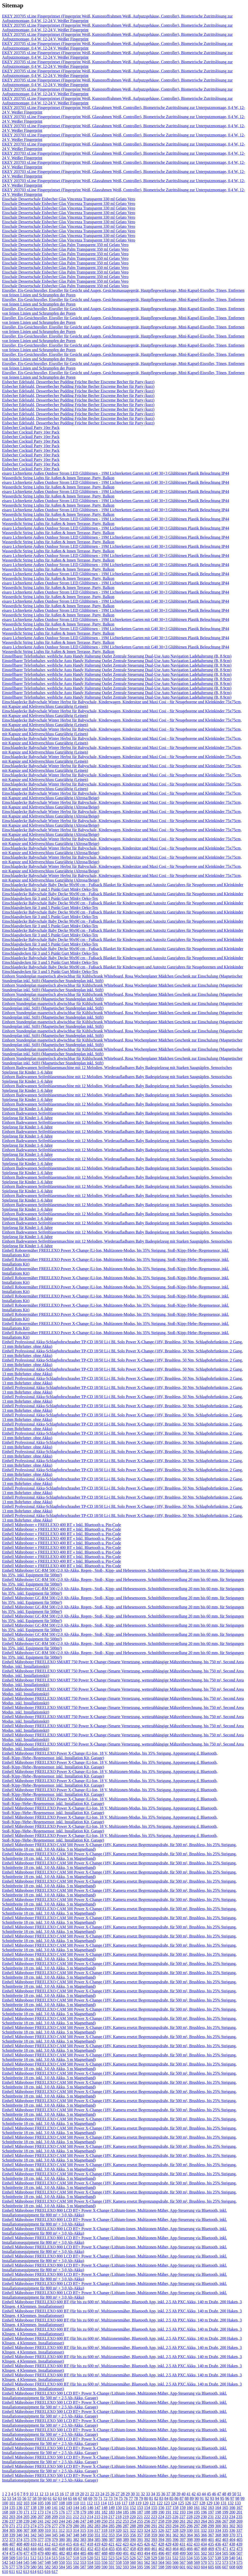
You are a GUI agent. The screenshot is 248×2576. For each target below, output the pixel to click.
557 (112, 2562)
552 (76, 2562)
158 (175, 2507)
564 (161, 2562)
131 (223, 2503)
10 (31, 2494)
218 (118, 2517)
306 (19, 2530)
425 (140, 2544)
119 (138, 2503)
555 (97, 2562)
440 (5, 2549)
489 (112, 2553)
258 (161, 2521)
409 (26, 2544)
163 (211, 2507)
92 (207, 2498)
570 (204, 2562)
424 (133, 2544)
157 (168, 2507)
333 (211, 2530)
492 (133, 2553)
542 (5, 2562)
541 (239, 2558)
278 (62, 2526)
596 (147, 2567)
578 (19, 2567)
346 (62, 2535)
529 (154, 2558)
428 (161, 2544)
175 (55, 2512)
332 (204, 2530)
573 (225, 2562)
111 (83, 2503)
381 (69, 2539)
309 (41, 2530)
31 (138, 2494)
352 (104, 2535)
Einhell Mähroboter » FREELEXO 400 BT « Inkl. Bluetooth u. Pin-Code (61, 1525)
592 (119, 2567)
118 (131, 2503)
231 (211, 2517)
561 (140, 2562)
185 (126, 2512)
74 (116, 2498)
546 (33, 2562)
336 (232, 2530)
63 (60, 2498)
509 (12, 2558)
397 (183, 2539)
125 (181, 2503)
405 (239, 2539)
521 (97, 2558)
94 (217, 2498)
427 (154, 2544)
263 (197, 2521)
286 (119, 2526)
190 (161, 2512)
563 (154, 2562)
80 (146, 2498)
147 (97, 2507)
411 (40, 2544)
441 (12, 2549)
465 (183, 2549)
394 (161, 2539)
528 (147, 2558)
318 (104, 2530)
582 (48, 2567)
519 (83, 2558)
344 (48, 2535)
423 (125, 2544)
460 (147, 2549)
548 (48, 2562)
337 (239, 2530)
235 (239, 2517)
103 (26, 2503)
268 (232, 2521)
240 (33, 2521)
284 (104, 2526)
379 (55, 2539)
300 (218, 2526)
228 (189, 2517)
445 (41, 2549)
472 (232, 2549)
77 (131, 2498)
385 (97, 2539)
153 (140, 2507)
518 (76, 2558)
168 (5, 2512)
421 (111, 2544)
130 (216, 2503)
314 (76, 2530)
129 (209, 2503)
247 (83, 2521)
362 (175, 2535)
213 (83, 2517)
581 (41, 2567)
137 (26, 2507)
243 (55, 2521)
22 (92, 2494)
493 (140, 2553)
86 (176, 2498)
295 (183, 2526)
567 (183, 2562)
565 (168, 2562)
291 (154, 2526)
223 (154, 2517)
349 (83, 2535)
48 (224, 2494)
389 (126, 2539)
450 (76, 2549)
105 (41, 2503)
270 (5, 2526)
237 (12, 2521)
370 (232, 2535)
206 (33, 2517)
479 (41, 2553)
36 (163, 2494)
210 (62, 2517)
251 (112, 2521)
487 (97, 2553)
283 (97, 2526)
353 (112, 2535)
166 (232, 2507)
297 (197, 2526)
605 (211, 2567)
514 (47, 2558)
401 (211, 2539)
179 (83, 2512)
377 (41, 2539)
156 (161, 2507)
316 (90, 2530)
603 (197, 2567)
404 (232, 2539)
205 (26, 2517)
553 (83, 2562)
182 (104, 2512)
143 (69, 2507)
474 (5, 2553)
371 (239, 2535)
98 (237, 2498)
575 (239, 2562)
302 (232, 2526)
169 (12, 2512)
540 (232, 2558)
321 (125, 2530)
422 (118, 2544)
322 (133, 2530)
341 (26, 2535)
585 (69, 2567)
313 (69, 2530)
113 (97, 2503)
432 (189, 2544)
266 (218, 2521)
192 (175, 2512)
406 (5, 2544)
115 (110, 2503)
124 (174, 2503)
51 (239, 2494)
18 (72, 2494)
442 (19, 2549)
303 (239, 2526)
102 (19, 2503)
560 (133, 2562)
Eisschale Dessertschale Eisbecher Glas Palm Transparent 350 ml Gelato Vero (65, 245)
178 (76, 2512)
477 (26, 2553)
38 (173, 2494)
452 (90, 2549)
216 (104, 2517)
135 (12, 2507)
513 (40, 2558)
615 (40, 2571)
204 (19, 2517)
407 (12, 2544)
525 (125, 2558)
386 (104, 2539)
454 (104, 2549)
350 (90, 2535)
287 (126, 2526)
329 (182, 2530)
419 (97, 2544)
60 (45, 2498)
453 (97, 2549)
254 (133, 2521)
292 (161, 2526)
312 (62, 2530)
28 (122, 2494)
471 (225, 2549)
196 (204, 2512)
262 (190, 2521)
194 (190, 2512)
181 (97, 2512)
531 (168, 2558)
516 (62, 2558)
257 (154, 2521)
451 (83, 2549)
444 (33, 2549)
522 (104, 2558)
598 (161, 2567)
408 (19, 2544)
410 (33, 2544)
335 (225, 2530)
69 (90, 2498)
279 (69, 2526)
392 (147, 2539)
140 (48, 2507)
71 (100, 2498)
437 (225, 2544)
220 (133, 2517)
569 (197, 2562)
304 (5, 2530)
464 (175, 2549)
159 (183, 2507)
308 (33, 2530)
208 (48, 2517)
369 (225, 2535)
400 (204, 2539)
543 (12, 2562)
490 (119, 2553)
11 (36, 2494)
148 (104, 2507)
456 (119, 2549)
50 (234, 2494)
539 (225, 2558)
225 (168, 2517)
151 (126, 2507)
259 (168, 2521)
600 (175, 2567)
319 (111, 2530)
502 (204, 2553)
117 (124, 2503)
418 (90, 2544)
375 (26, 2539)
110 (76, 2503)
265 (211, 2521)
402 (218, 2539)
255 (140, 2521)
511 (26, 2558)
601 (183, 2567)
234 (232, 2517)
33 (148, 2494)
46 (214, 2494)
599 (168, 2567)
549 (55, 2562)
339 (12, 2535)
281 (83, 2526)
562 (147, 2562)
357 (140, 2535)
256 (147, 2521)
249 (97, 2521)
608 (232, 2567)
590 (104, 2567)
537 (211, 2558)
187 (140, 2512)
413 (54, 2544)
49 (229, 2494)
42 (193, 2494)
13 (46, 2494)
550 (62, 2562)
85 (171, 2498)
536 (204, 2558)
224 (161, 2517)
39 (178, 2494)
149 (112, 2507)
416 (76, 2544)
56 (24, 2498)
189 (154, 2512)
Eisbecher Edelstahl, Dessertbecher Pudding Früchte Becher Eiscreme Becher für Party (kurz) (78, 382)
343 (41, 2535)
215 (97, 2517)
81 (151, 2498)
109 (69, 2503)
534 (189, 2558)
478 (33, 2553)
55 (19, 2498)
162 (204, 2507)
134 (5, 2507)
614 (33, 2571)
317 (97, 2530)
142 (62, 2507)
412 (47, 2544)
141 (55, 2507)
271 (12, 2526)
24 (102, 2494)
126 (188, 2503)
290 (147, 2526)
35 (158, 2494)
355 (126, 2535)
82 (156, 2498)
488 (104, 2553)
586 (76, 2567)
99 (242, 2498)
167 (239, 2507)
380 (62, 2539)
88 (187, 2498)
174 (48, 2512)
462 (161, 2549)
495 (154, 2553)
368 (218, 2535)
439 (239, 2544)
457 (126, 2549)
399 (197, 2539)
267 (225, 2521)
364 (190, 2535)
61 (50, 2498)
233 (225, 2517)
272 (19, 2526)
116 (117, 2503)
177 (69, 2512)
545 (26, 2562)
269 (239, 2521)
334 (218, 2530)
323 (140, 2530)
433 (196, 2544)
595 (140, 2567)
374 (19, 2539)
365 (197, 2535)
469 (211, 2549)
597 (154, 2567)
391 (140, 2539)
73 (111, 2498)
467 (197, 2549)
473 (239, 2549)
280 (76, 2526)
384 (90, 2539)
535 (196, 2558)
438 (232, 2544)
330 (189, 2530)
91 (202, 2498)
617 (54, 2571)
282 (90, 2526)
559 (126, 2562)
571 (211, 2562)
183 (112, 2512)
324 (147, 2530)
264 (204, 2521)
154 (147, 2507)
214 (90, 2517)
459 (140, 2549)
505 (225, 2553)
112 (90, 2503)
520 (90, 2558)
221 (140, 2517)
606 (218, 2567)
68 (85, 2498)
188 (147, 2512)
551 (69, 2562)
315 (83, 2530)
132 (230, 2503)
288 (133, 2526)
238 (19, 2521)
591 (112, 2567)
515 (54, 2558)
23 (97, 2494)
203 (12, 2517)
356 (133, 2535)
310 (48, 2530)
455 (112, 2549)
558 (119, 2562)
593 (126, 2567)
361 (168, 2535)
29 (128, 2494)
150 (119, 2507)
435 (211, 2544)
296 (190, 2526)
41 (188, 2494)
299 (211, 2526)
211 (69, 2517)
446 (48, 2549)
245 (69, 2521)
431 (182, 2544)
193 (183, 2512)
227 (182, 2517)
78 (136, 2498)
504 (218, 2553)
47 (219, 2494)
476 (19, 2553)
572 (218, 2562)
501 (197, 2553)
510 (19, 2558)
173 (41, 2512)
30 (133, 2494)
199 (225, 2512)
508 (5, 2558)
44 (204, 2494)
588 (90, 2567)
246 (76, 2521)
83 (161, 2498)
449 (69, 2549)
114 (104, 2503)
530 (161, 2558)
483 (69, 2553)
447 (55, 2549)
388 (119, 2539)
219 (125, 2517)
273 (26, 2526)
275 (41, 2526)
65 (70, 2498)
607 (225, 2567)
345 (55, 2535)
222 (147, 2517)
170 (19, 2512)
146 (90, 2507)
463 (168, 2549)
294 (175, 2526)
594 (133, 2567)
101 (12, 2503)
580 (33, 2567)
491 (126, 2553)
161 (197, 2507)
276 (48, 2526)
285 (112, 2526)
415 (69, 2544)
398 (190, 2539)
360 (161, 2535)
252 (119, 2521)
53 (9, 2498)
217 (111, 2517)
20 (82, 2494)
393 (154, 2539)
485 (83, 2553)
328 (175, 2530)
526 (133, 2558)
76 (126, 2498)
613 (26, 2571)
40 (183, 2494)
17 (67, 2494)
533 (182, 2558)
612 (19, 2571)
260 (175, 2521)
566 (175, 2562)
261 (183, 2521)
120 (145, 2503)
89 (192, 2498)
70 (95, 2498)
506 (232, 2553)
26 (112, 2494)
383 (83, 2539)
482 (62, 2553)
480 (48, 2553)
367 (211, 2535)
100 (5, 2503)
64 (65, 2498)
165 (225, 2507)
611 (12, 2571)
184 (119, 2512)
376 (33, 2539)
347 (69, 2535)
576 (5, 2567)
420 (104, 2544)
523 (111, 2558)
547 (41, 2562)
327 (168, 2530)
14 (51, 2494)
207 (41, 2517)
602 (190, 2567)
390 (133, 2539)
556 (104, 2562)
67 (80, 2498)
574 (232, 2562)
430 (175, 2544)
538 (218, 2558)
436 (218, 2544)
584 (62, 2567)
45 (209, 2494)
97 (232, 2498)
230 (204, 2517)
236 (5, 2521)
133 (238, 2503)
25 (107, 2494)
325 (154, 2530)
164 (218, 2507)
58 (34, 2498)
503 (211, 2553)
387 (112, 2539)
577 (12, 2567)
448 (62, 2549)
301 (225, 2526)
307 (26, 2530)
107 (55, 2503)
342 (33, 2535)
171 (26, 2512)
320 (118, 2530)
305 (12, 2530)
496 (161, 2553)
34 (153, 2494)
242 (48, 2521)
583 (55, 2567)
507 (239, 2553)
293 (168, 2526)
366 (204, 2535)
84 (166, 2498)
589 (97, 2567)
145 (83, 2507)
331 (196, 2530)
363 (183, 2535)
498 (175, 2553)
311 (55, 2530)
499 (183, 2553)
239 (26, 2521)
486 (90, 2553)
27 (117, 2494)
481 (55, 2553)
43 (199, 2494)
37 (168, 2494)
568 (190, 2562)
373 (12, 2539)
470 (218, 2549)
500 (190, 2553)
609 (239, 2567)
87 (182, 2498)
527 (140, 2558)
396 (175, 2539)
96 (227, 2498)
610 (5, 2571)
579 (26, 2567)
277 (55, 2526)
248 (90, 2521)
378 (48, 2539)
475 (12, 2553)
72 (105, 2498)
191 (168, 2512)
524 (118, 2558)
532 (175, 2558)
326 (161, 2530)
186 (133, 2512)
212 (76, 2517)
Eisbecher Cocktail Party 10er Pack (31, 427)
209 (55, 2517)
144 (76, 2507)
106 (48, 2503)
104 (33, 2503)
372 (5, 2539)
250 (104, 2521)
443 (26, 2549)
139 (41, 2507)
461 (154, 2549)
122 (159, 2503)
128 (202, 2503)
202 (5, 2517)
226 (175, 2517)
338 (5, 2535)
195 (197, 2512)
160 (190, 2507)
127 (195, 2503)
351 (97, 2535)
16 (62, 2494)
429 (168, 2544)
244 (62, 2521)
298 (204, 2526)
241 (41, 2521)
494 (147, 2553)
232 (218, 2517)
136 (19, 2507)
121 (152, 2503)
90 (197, 2498)
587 (83, 2567)
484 (76, 2553)
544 (19, 2562)
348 (76, 2535)
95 (222, 2498)
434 (204, 2544)
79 (141, 2498)
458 (133, 2549)
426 (147, 2544)
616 (47, 2571)
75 (121, 2498)
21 (87, 2494)
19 (77, 2494)
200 (232, 2512)
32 (143, 2494)
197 (211, 2512)
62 (55, 2498)
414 (62, 2544)
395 (168, 2539)
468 (204, 2549)
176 (62, 2512)
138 (33, 2507)
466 (190, 2549)
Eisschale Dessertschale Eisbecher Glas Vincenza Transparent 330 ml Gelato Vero (68, 199)
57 (29, 2498)
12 (41, 2494)
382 (76, 2539)
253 (126, 2521)
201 (239, 2512)
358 (147, 2535)
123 (167, 2503)
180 (90, 2512)
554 (90, 2562)
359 (154, 2535)
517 (69, 2558)
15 (57, 2494)
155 (154, 2507)
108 (62, 2503)
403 (225, 2539)
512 (33, 2558)
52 (4, 2498)
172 (33, 2512)
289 (140, 2526)
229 (196, 2517)
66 (75, 2498)
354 (119, 2535)
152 (133, 2507)
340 (19, 2535)
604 (204, 2567)
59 (40, 2498)
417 (83, 2544)
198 (218, 2512)
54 (14, 2498)
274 (33, 2526)
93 (212, 2498)
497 (168, 2553)
